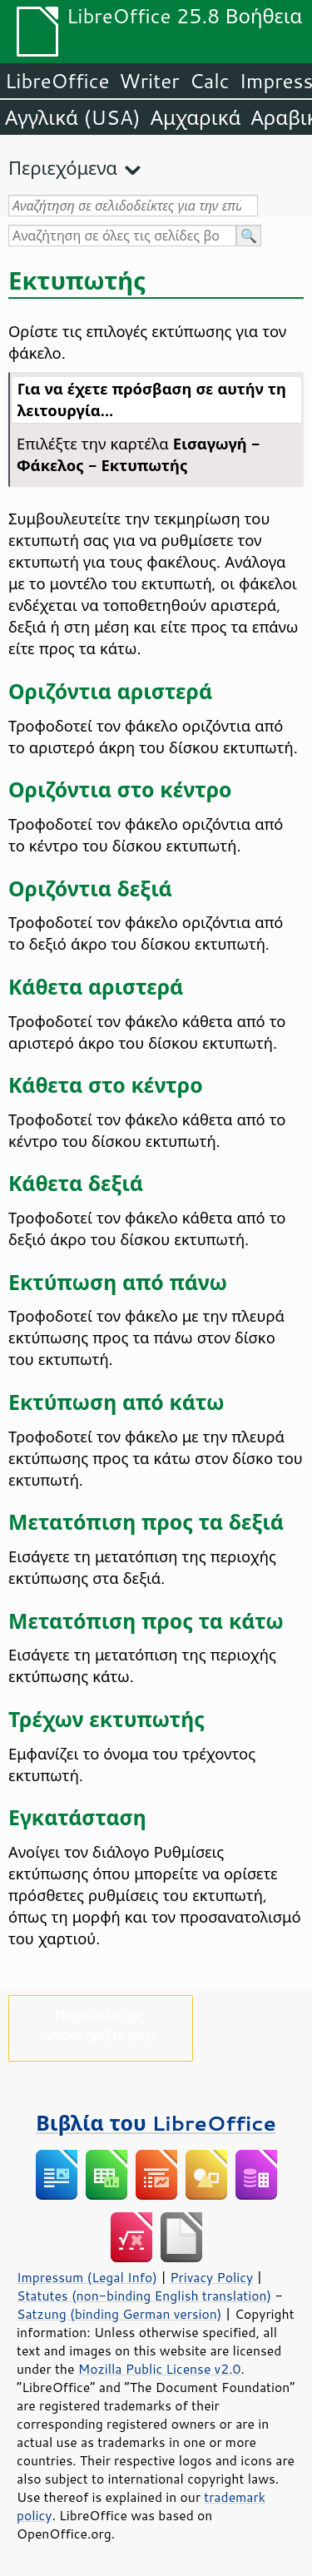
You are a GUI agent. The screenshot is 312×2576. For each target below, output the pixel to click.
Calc (210, 81)
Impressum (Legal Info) (87, 2277)
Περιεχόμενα (62, 168)
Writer (149, 81)
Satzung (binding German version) (119, 2314)
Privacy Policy (211, 2277)
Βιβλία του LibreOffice (156, 2122)
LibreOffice (57, 81)
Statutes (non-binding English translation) (144, 2295)
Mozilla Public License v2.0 (159, 2369)
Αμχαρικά (196, 117)
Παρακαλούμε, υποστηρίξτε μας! (100, 2025)
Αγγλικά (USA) (73, 117)
